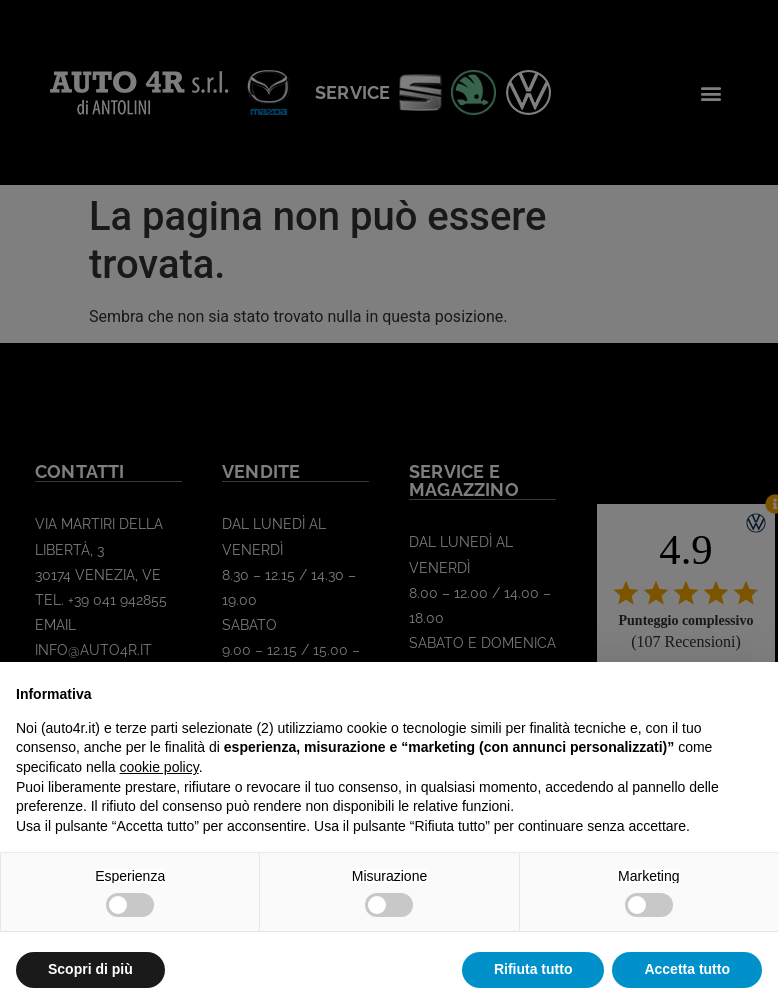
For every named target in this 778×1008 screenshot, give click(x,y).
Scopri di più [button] (90, 969)
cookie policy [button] (159, 767)
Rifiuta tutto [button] (533, 969)
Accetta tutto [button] (687, 969)
